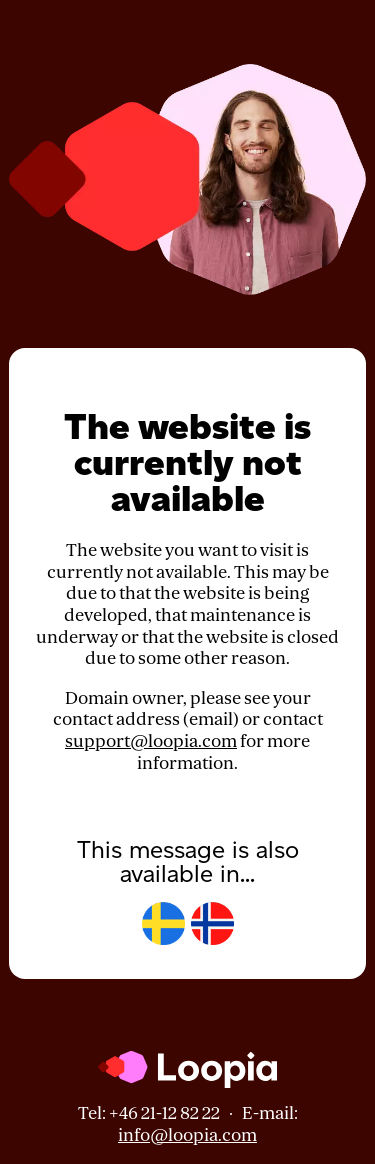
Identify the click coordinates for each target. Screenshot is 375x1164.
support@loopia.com (151, 741)
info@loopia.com (187, 1135)
